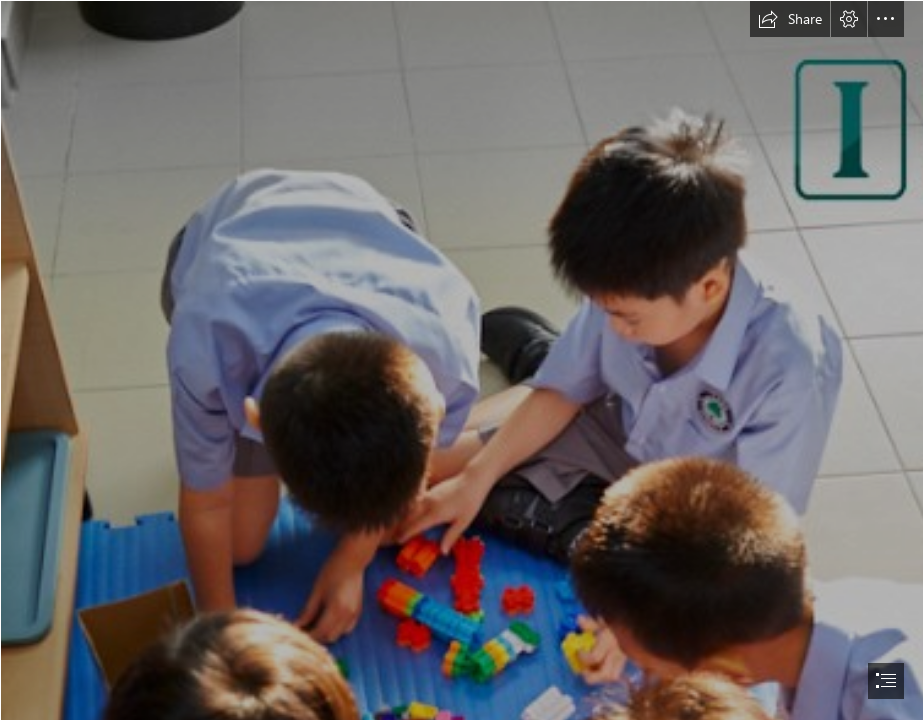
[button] (790, 19)
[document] (462, 360)
